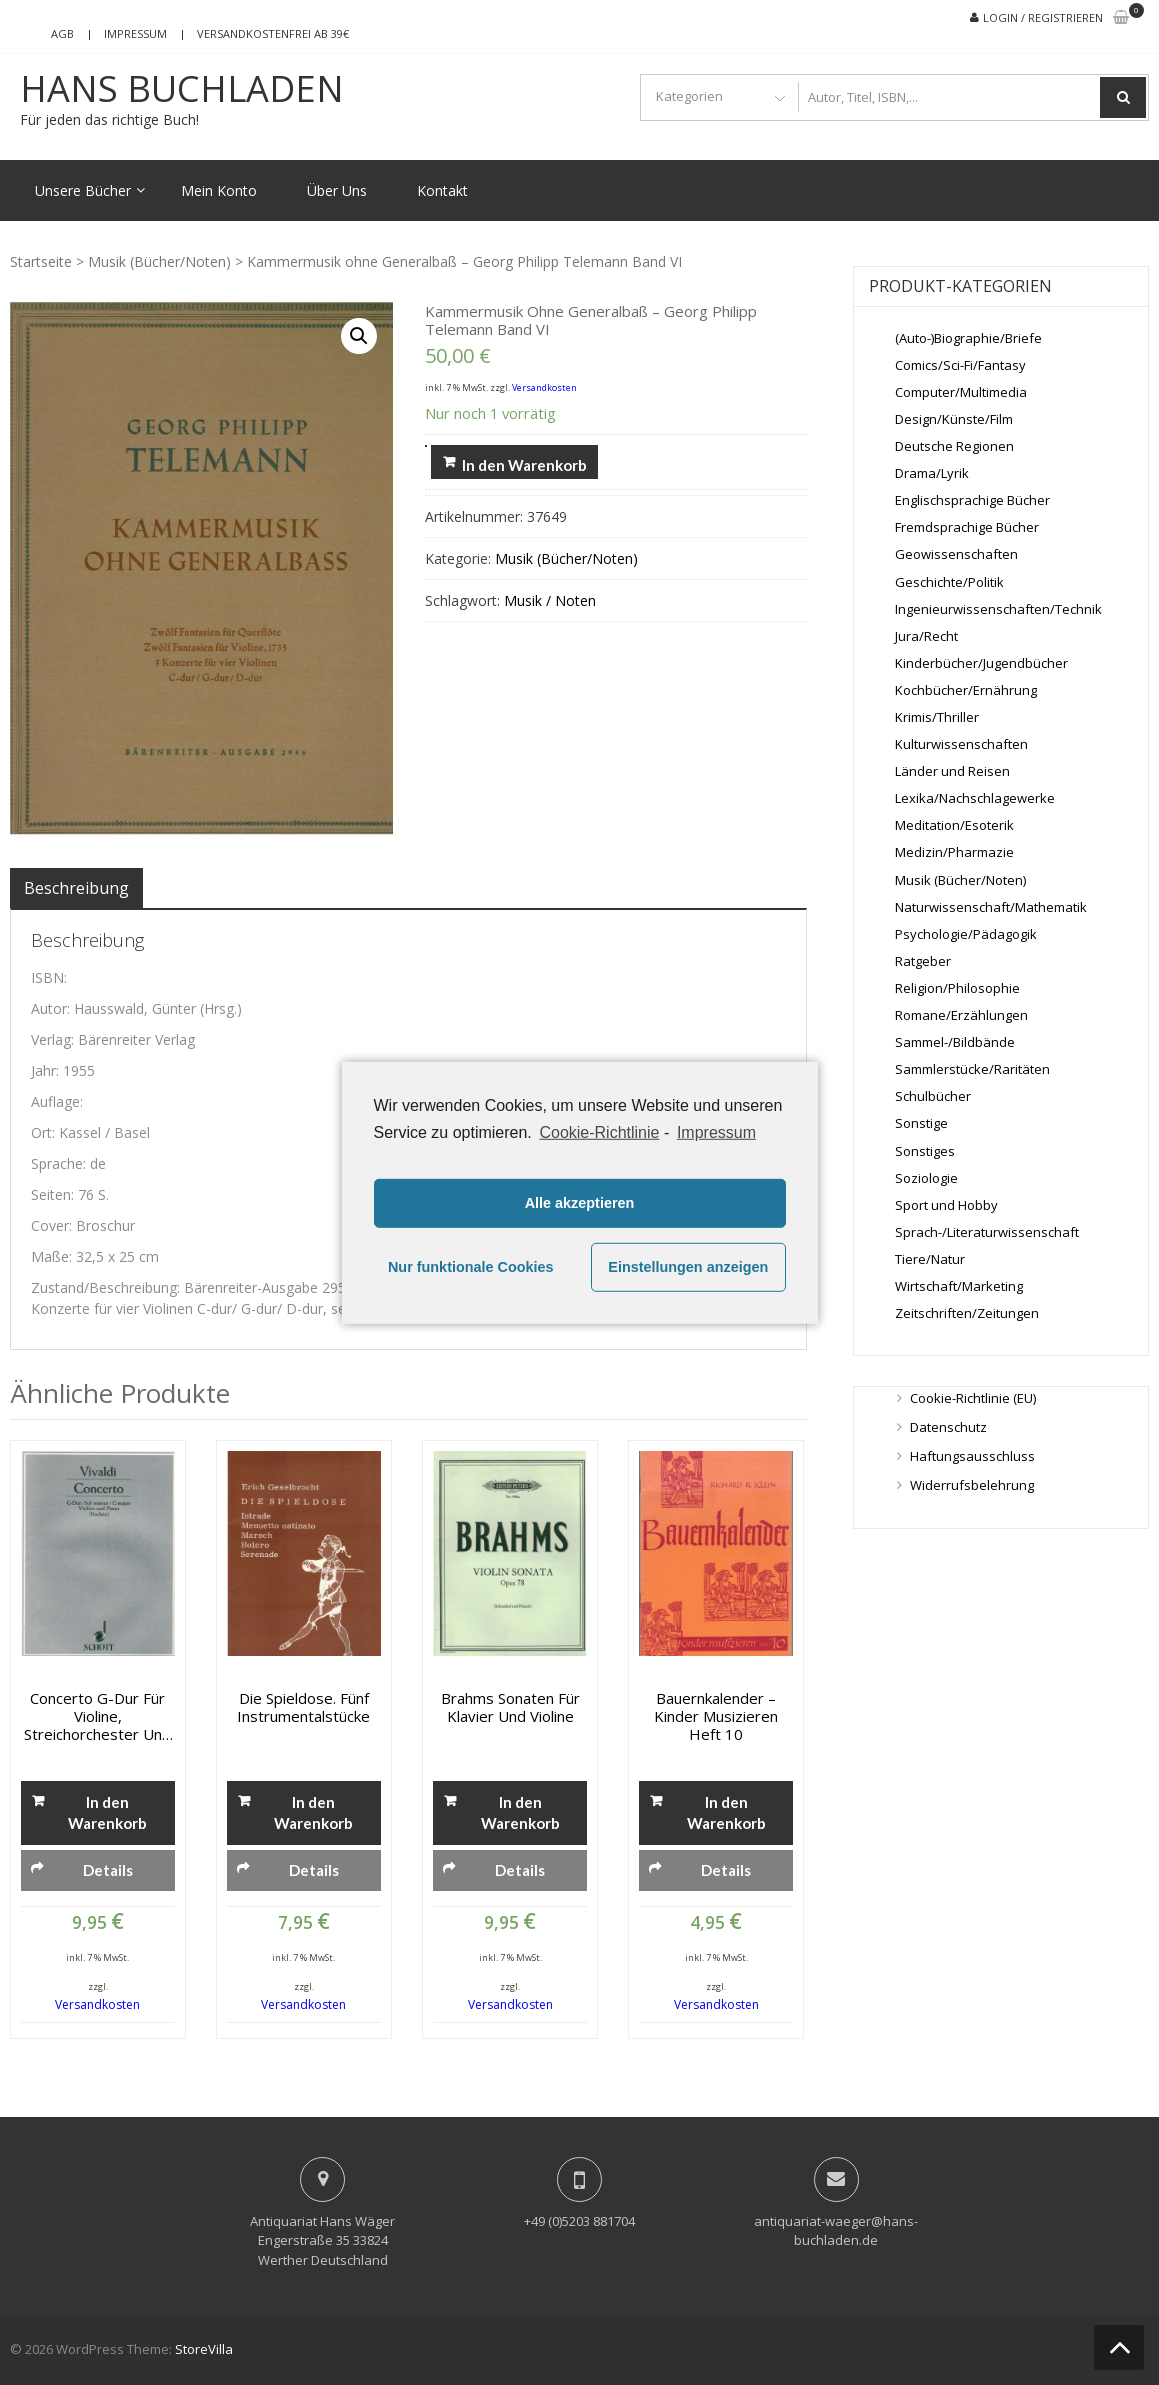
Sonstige (921, 1123)
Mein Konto (219, 190)
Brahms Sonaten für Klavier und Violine (510, 1707)
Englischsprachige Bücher (972, 500)
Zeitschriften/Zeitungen (967, 1313)
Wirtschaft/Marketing (959, 1286)
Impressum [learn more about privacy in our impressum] (716, 1131)
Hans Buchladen (182, 89)
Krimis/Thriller (937, 717)
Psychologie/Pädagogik (966, 934)
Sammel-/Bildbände (955, 1042)
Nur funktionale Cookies (471, 1267)
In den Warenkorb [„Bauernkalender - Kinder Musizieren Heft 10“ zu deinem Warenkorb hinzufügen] (726, 1812)
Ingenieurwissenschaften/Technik (998, 609)
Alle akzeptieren (580, 1203)
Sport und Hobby (946, 1205)
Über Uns (337, 190)
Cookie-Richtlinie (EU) (973, 1398)
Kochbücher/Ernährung (966, 690)
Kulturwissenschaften (961, 744)
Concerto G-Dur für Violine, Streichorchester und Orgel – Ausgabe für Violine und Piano (97, 1716)
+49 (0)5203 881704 (579, 2221)
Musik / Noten (550, 600)
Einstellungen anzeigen (688, 1267)
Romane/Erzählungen (961, 1015)
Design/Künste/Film (954, 419)
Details (108, 1870)
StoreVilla (204, 2349)
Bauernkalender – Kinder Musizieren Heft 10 (716, 1716)
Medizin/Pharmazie (954, 852)
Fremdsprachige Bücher (967, 527)
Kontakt (442, 190)
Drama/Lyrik (932, 473)
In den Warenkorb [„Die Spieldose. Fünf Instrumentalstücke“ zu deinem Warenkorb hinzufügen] (313, 1812)
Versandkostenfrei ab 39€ (273, 33)
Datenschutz (948, 1427)
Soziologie (926, 1178)
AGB (62, 33)
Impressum (135, 33)
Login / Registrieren (1043, 17)
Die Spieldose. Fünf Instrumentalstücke (303, 1707)
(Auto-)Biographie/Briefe (968, 338)
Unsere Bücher (83, 190)
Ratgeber (923, 961)
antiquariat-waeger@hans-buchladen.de (836, 2231)
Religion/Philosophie (957, 988)
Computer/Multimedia (961, 392)
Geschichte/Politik (949, 582)
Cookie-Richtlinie (599, 1131)
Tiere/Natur (930, 1259)
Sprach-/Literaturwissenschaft (987, 1232)
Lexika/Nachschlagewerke (975, 798)
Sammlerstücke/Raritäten (972, 1069)
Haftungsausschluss (972, 1456)
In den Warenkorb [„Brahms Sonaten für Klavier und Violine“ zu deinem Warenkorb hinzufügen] (520, 1812)
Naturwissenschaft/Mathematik (991, 907)
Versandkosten (544, 387)
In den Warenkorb (524, 465)
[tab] (76, 888)
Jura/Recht (926, 636)
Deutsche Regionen (954, 446)
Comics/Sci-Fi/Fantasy (960, 365)
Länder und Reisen (952, 771)
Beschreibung (76, 888)
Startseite (41, 261)
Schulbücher (933, 1096)
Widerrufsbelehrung (972, 1485)
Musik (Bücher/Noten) (159, 261)
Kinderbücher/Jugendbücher (981, 663)
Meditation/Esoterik (954, 825)
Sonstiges (925, 1151)
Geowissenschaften (956, 554)
